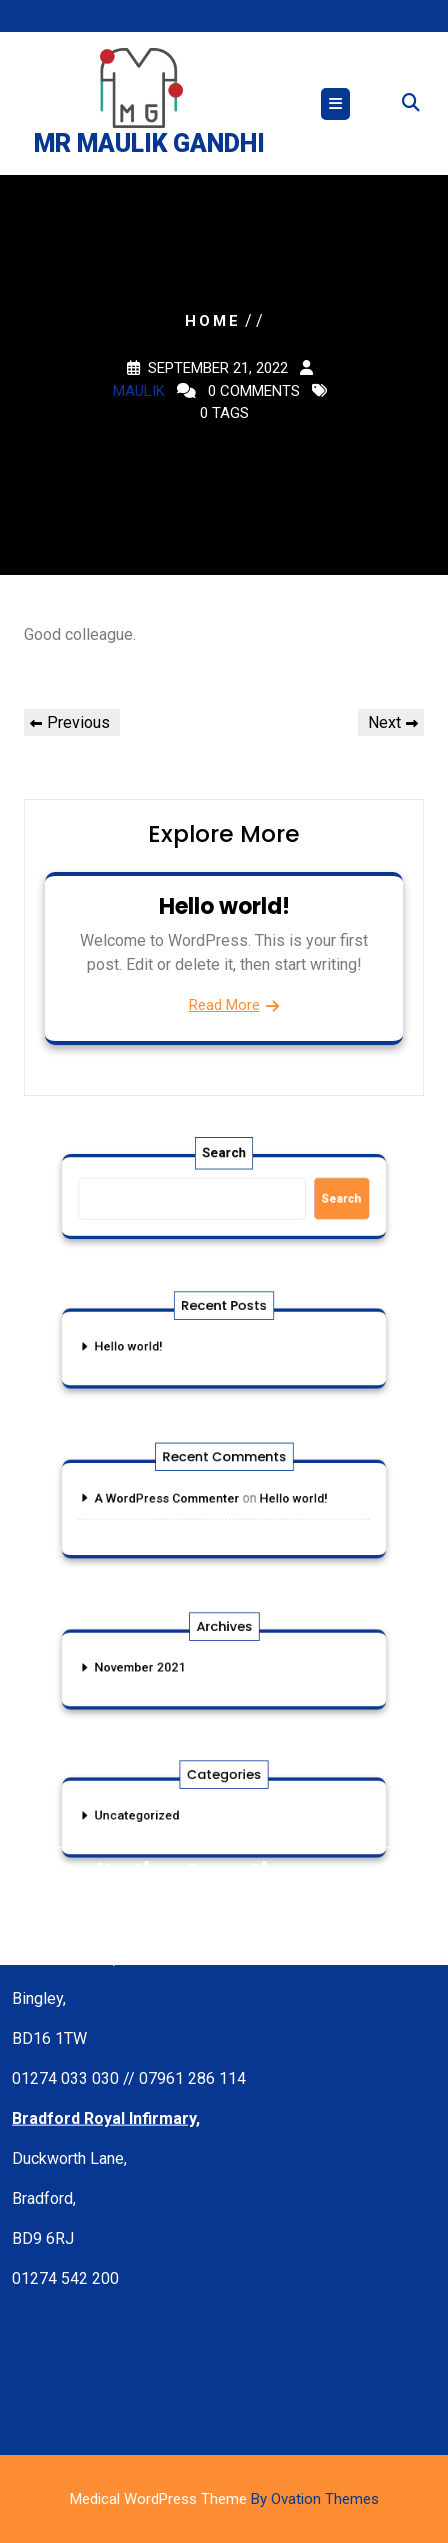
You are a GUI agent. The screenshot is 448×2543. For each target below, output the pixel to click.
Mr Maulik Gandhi (149, 144)
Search (224, 1160)
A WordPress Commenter (178, 1500)
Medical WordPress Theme (224, 2499)
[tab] (335, 105)
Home (213, 321)
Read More (224, 1005)
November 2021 (156, 1668)
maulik (139, 391)
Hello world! (224, 906)
